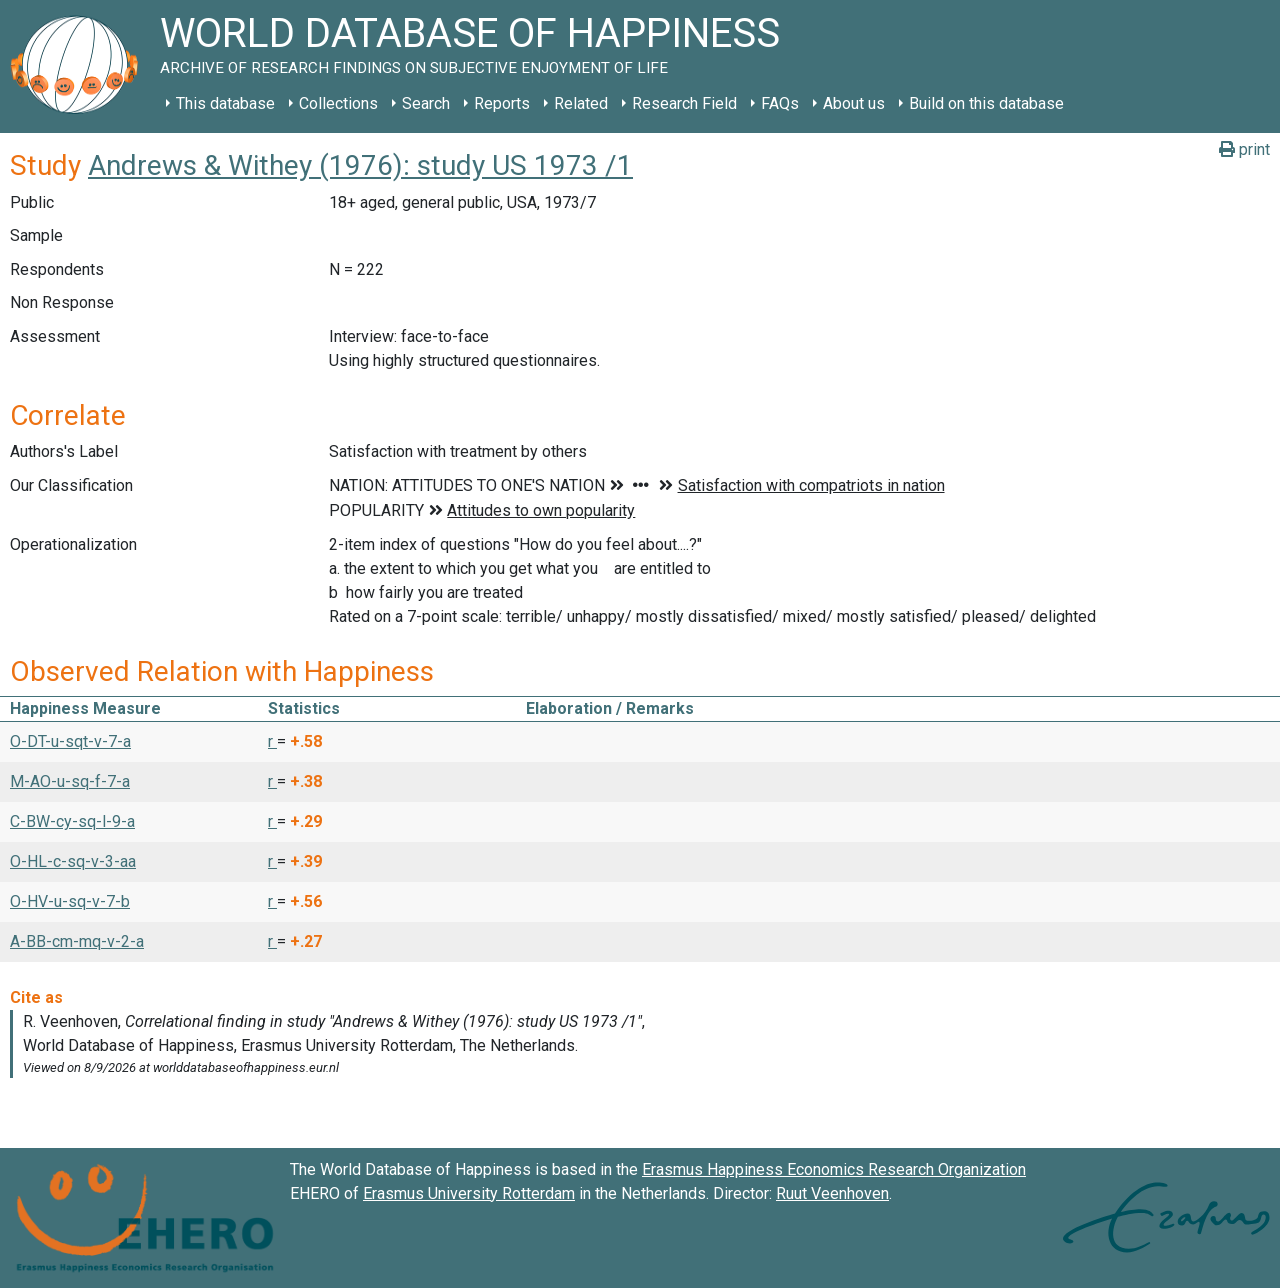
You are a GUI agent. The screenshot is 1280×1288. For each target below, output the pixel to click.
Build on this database (986, 103)
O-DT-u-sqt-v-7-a (70, 741)
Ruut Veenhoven (832, 1193)
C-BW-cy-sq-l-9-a (72, 821)
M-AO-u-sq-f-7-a (70, 781)
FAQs (780, 103)
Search (426, 103)
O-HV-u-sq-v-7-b (70, 901)
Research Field (684, 103)
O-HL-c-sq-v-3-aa (73, 861)
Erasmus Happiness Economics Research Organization (834, 1169)
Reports (502, 103)
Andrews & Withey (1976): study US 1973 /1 (360, 165)
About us (854, 103)
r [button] (272, 741)
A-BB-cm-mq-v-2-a (77, 941)
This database (225, 103)
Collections (338, 103)
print (1244, 149)
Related (581, 103)
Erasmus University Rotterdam (469, 1193)
